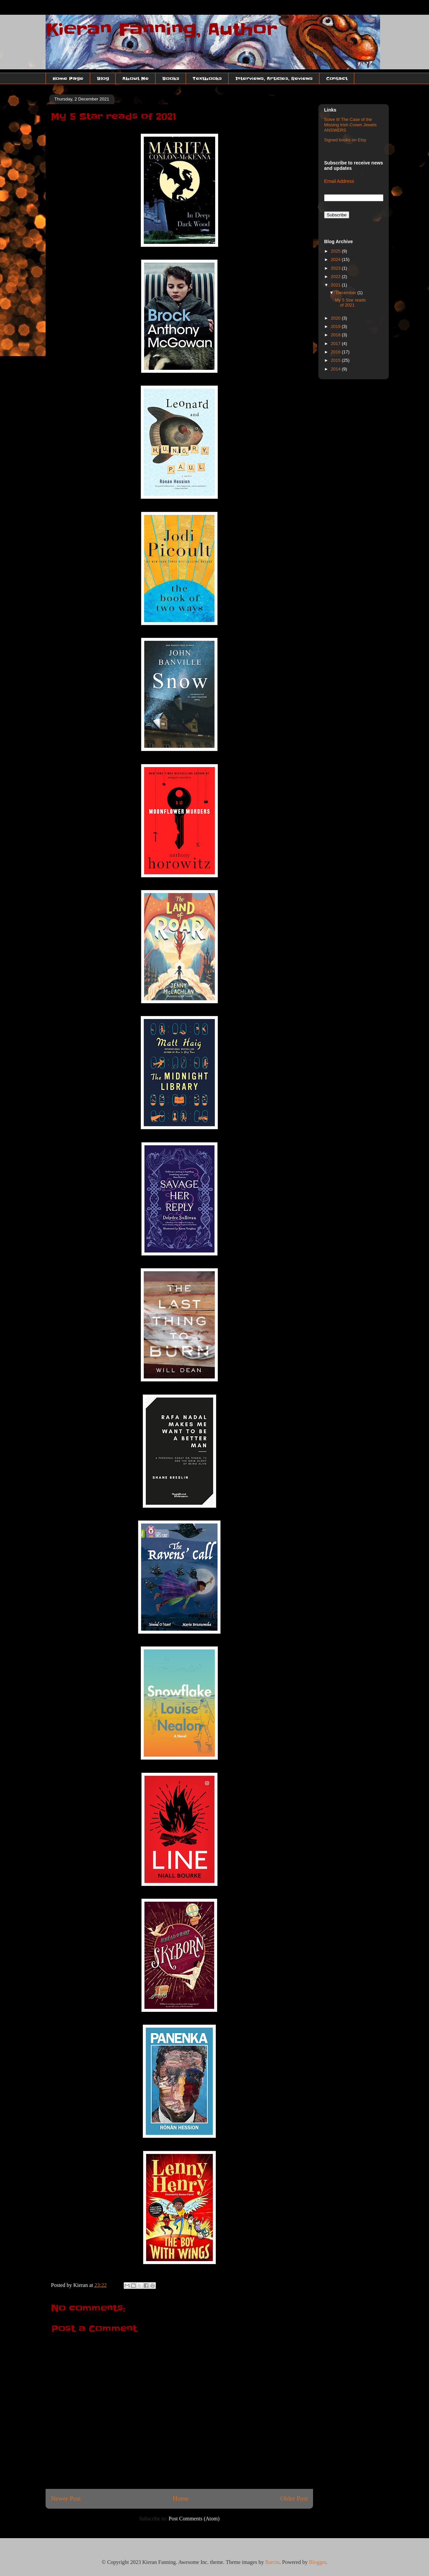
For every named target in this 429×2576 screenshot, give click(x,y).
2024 (336, 259)
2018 (336, 334)
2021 (336, 284)
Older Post (294, 2498)
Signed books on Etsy (345, 139)
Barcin (272, 2562)
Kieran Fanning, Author (162, 29)
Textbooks (207, 78)
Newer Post (66, 2498)
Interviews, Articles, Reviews (274, 78)
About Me (135, 78)
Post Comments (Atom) (194, 2518)
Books (170, 78)
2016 (336, 351)
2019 (336, 326)
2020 (336, 318)
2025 (336, 251)
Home (180, 2498)
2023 (336, 268)
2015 (336, 360)
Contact (337, 78)
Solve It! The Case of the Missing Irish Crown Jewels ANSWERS (350, 124)
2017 (336, 343)
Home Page (68, 78)
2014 (336, 368)
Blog (103, 78)
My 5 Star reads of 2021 (350, 302)
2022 (336, 276)
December (347, 292)
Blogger (317, 2562)
